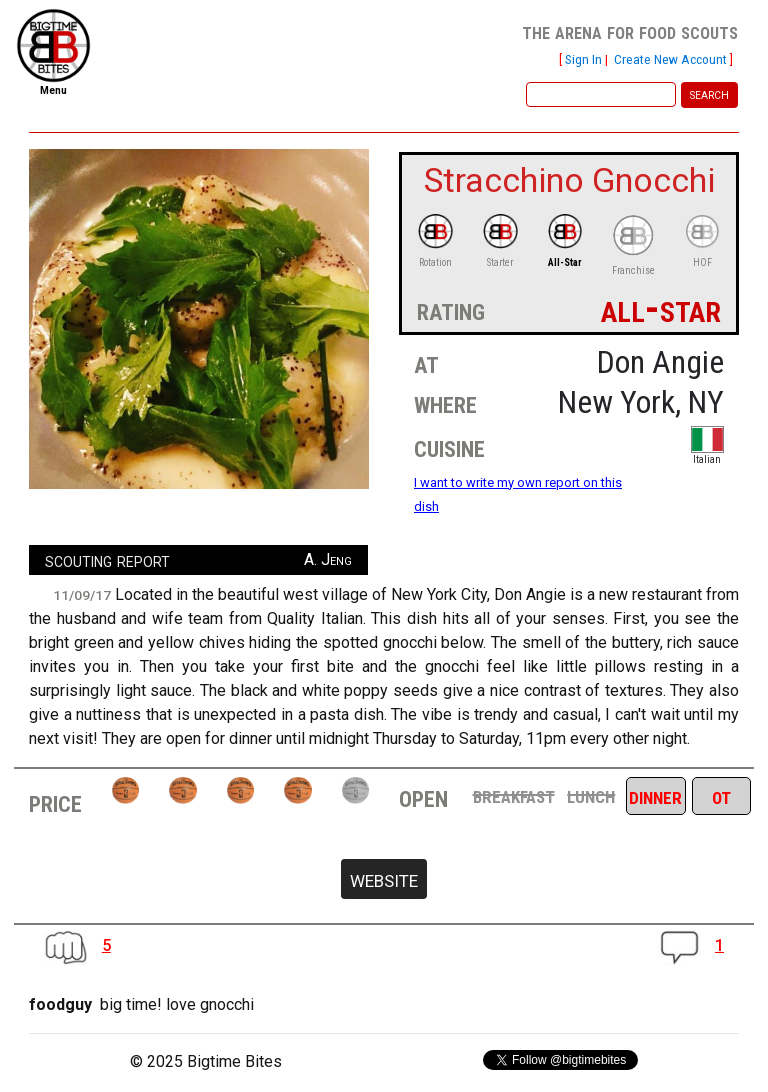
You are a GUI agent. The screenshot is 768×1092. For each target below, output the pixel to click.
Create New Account (670, 59)
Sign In (583, 59)
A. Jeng (328, 559)
